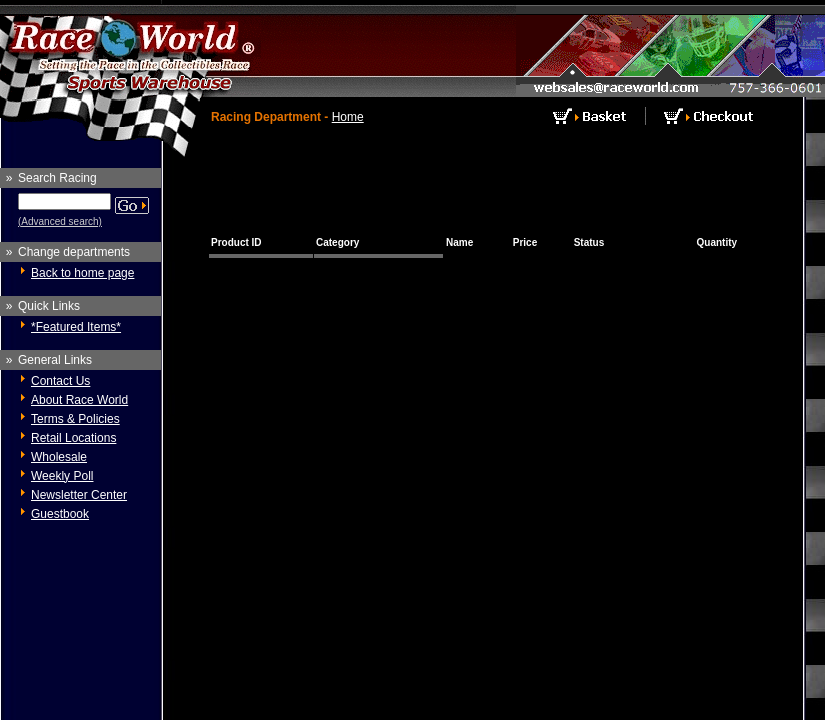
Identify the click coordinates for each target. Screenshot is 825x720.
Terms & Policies (75, 419)
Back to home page (82, 273)
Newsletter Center (79, 495)
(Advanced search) (60, 221)
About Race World (79, 400)
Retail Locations (73, 438)
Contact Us (60, 381)
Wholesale (59, 457)
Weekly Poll (62, 476)
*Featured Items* (76, 327)
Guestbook (60, 514)
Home (348, 117)
